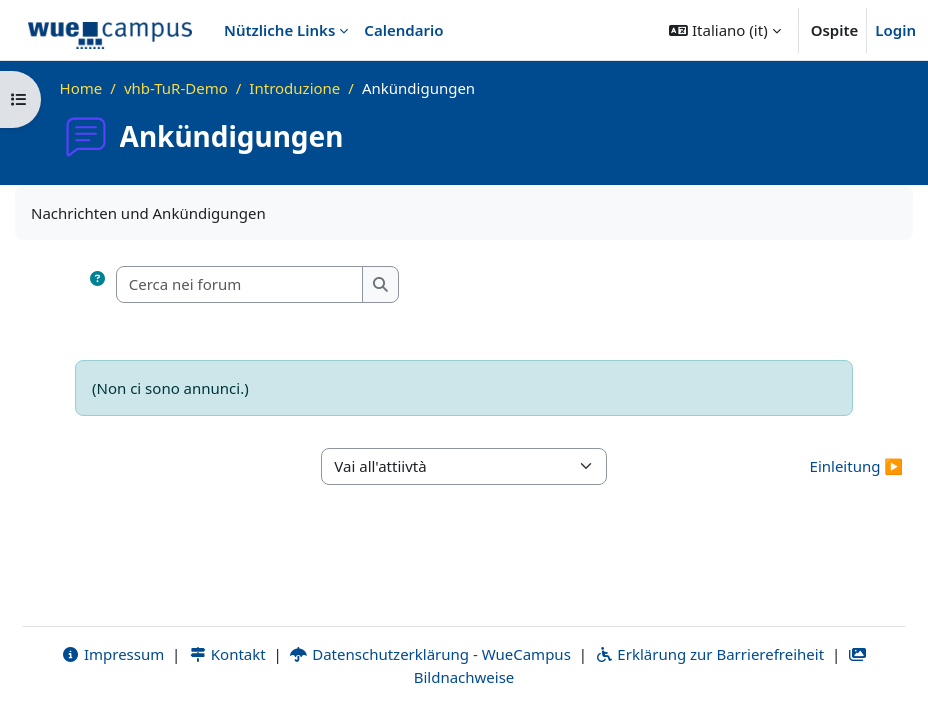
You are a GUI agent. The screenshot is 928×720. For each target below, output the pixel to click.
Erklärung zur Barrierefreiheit (709, 654)
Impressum (112, 654)
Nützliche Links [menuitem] (279, 30)
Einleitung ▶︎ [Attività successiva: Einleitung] (856, 466)
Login (895, 30)
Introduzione (294, 88)
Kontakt (227, 654)
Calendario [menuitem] (403, 30)
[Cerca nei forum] (240, 284)
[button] (724, 30)
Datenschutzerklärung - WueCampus (430, 654)
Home (81, 88)
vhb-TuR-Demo (176, 88)
